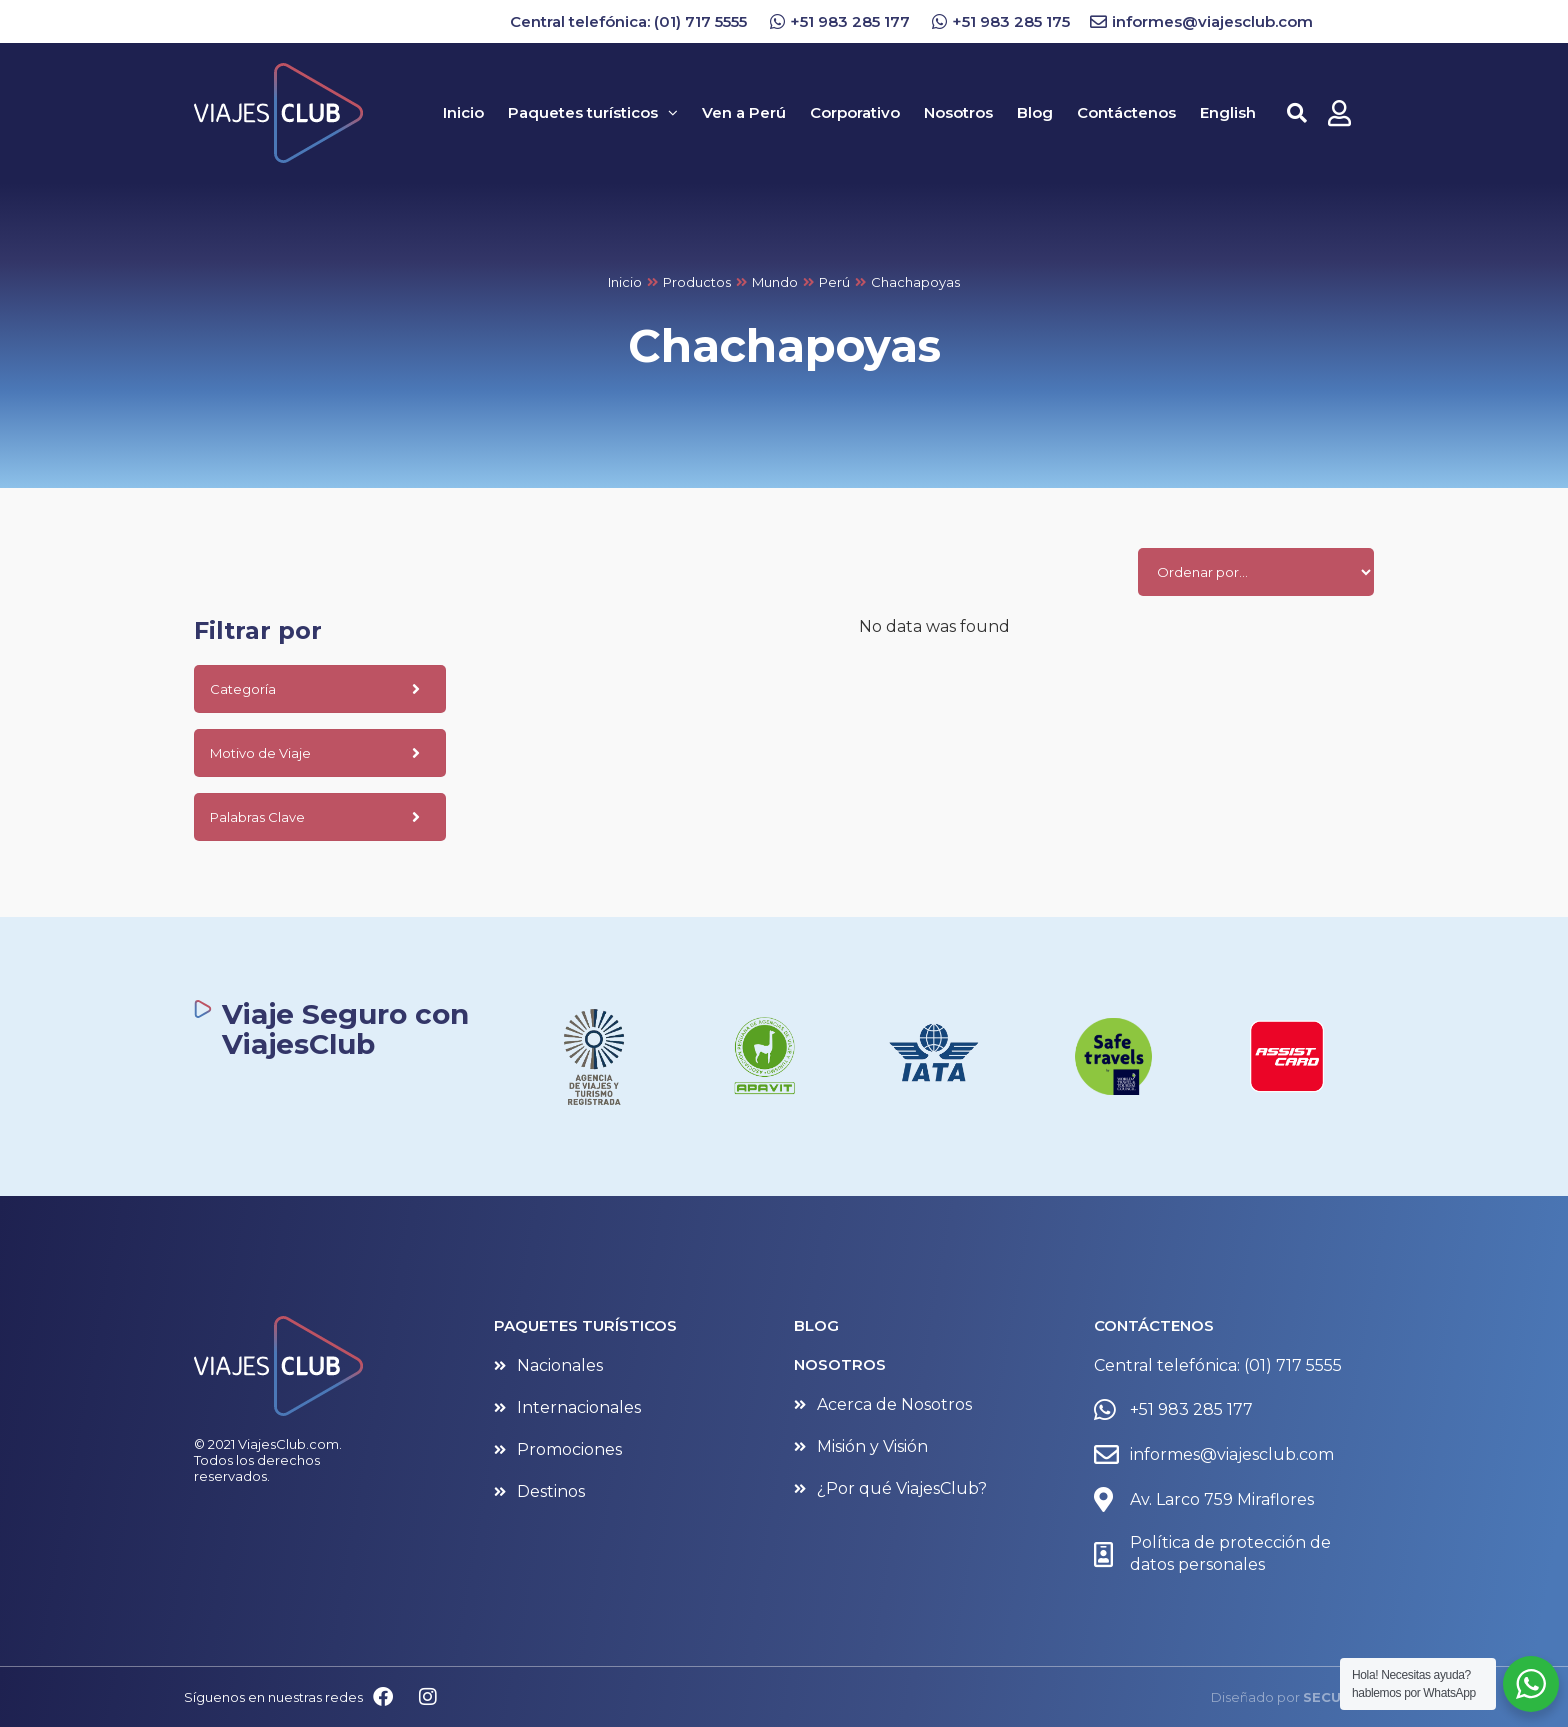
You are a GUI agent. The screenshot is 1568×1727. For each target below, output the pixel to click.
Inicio (625, 282)
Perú (834, 282)
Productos (697, 282)
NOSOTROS (840, 1364)
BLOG (816, 1325)
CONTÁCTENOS (1154, 1325)
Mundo (775, 282)
